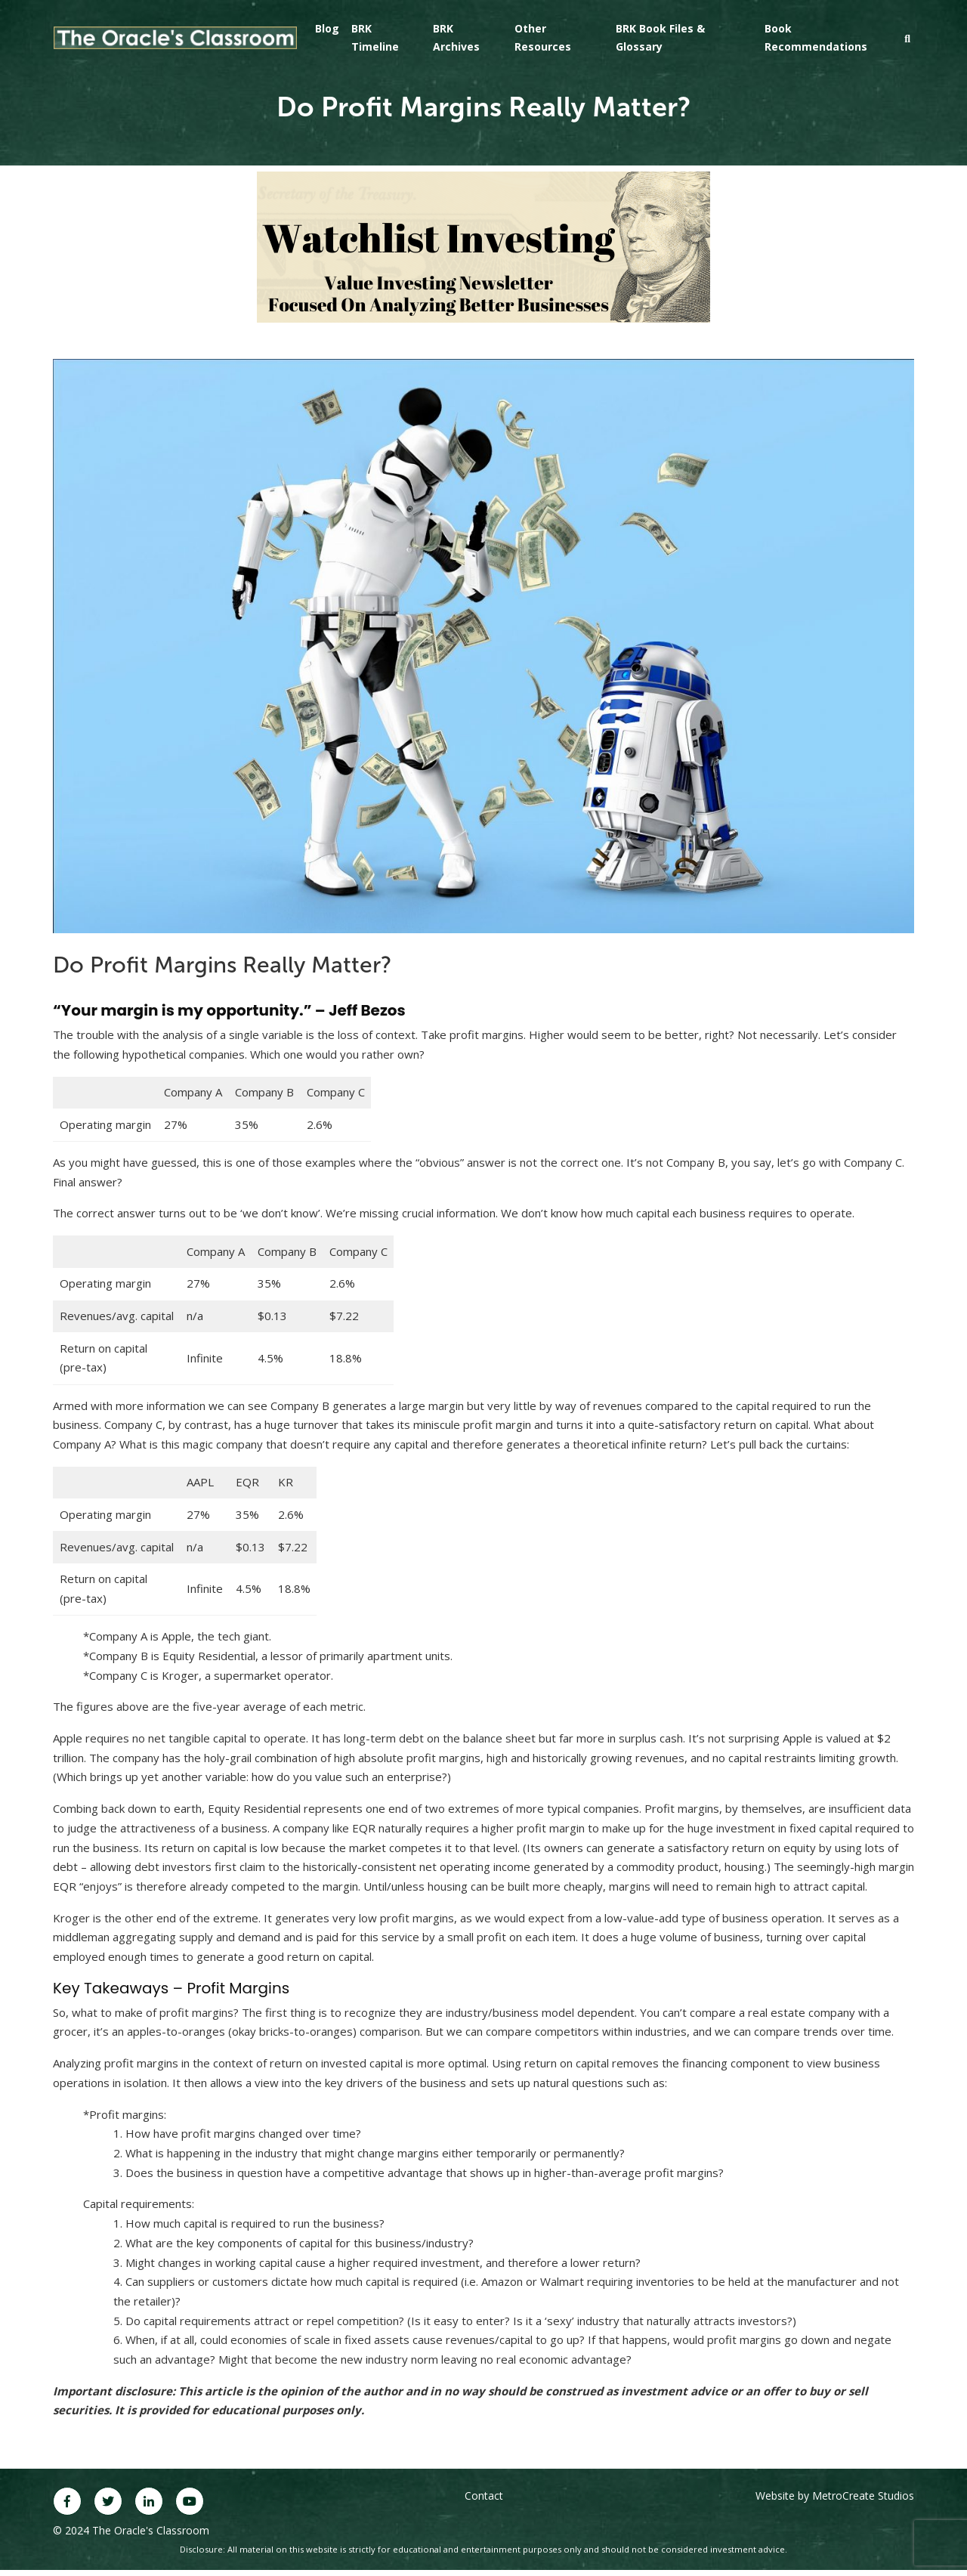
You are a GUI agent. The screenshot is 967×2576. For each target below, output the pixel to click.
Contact (484, 2495)
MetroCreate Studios (863, 2495)
